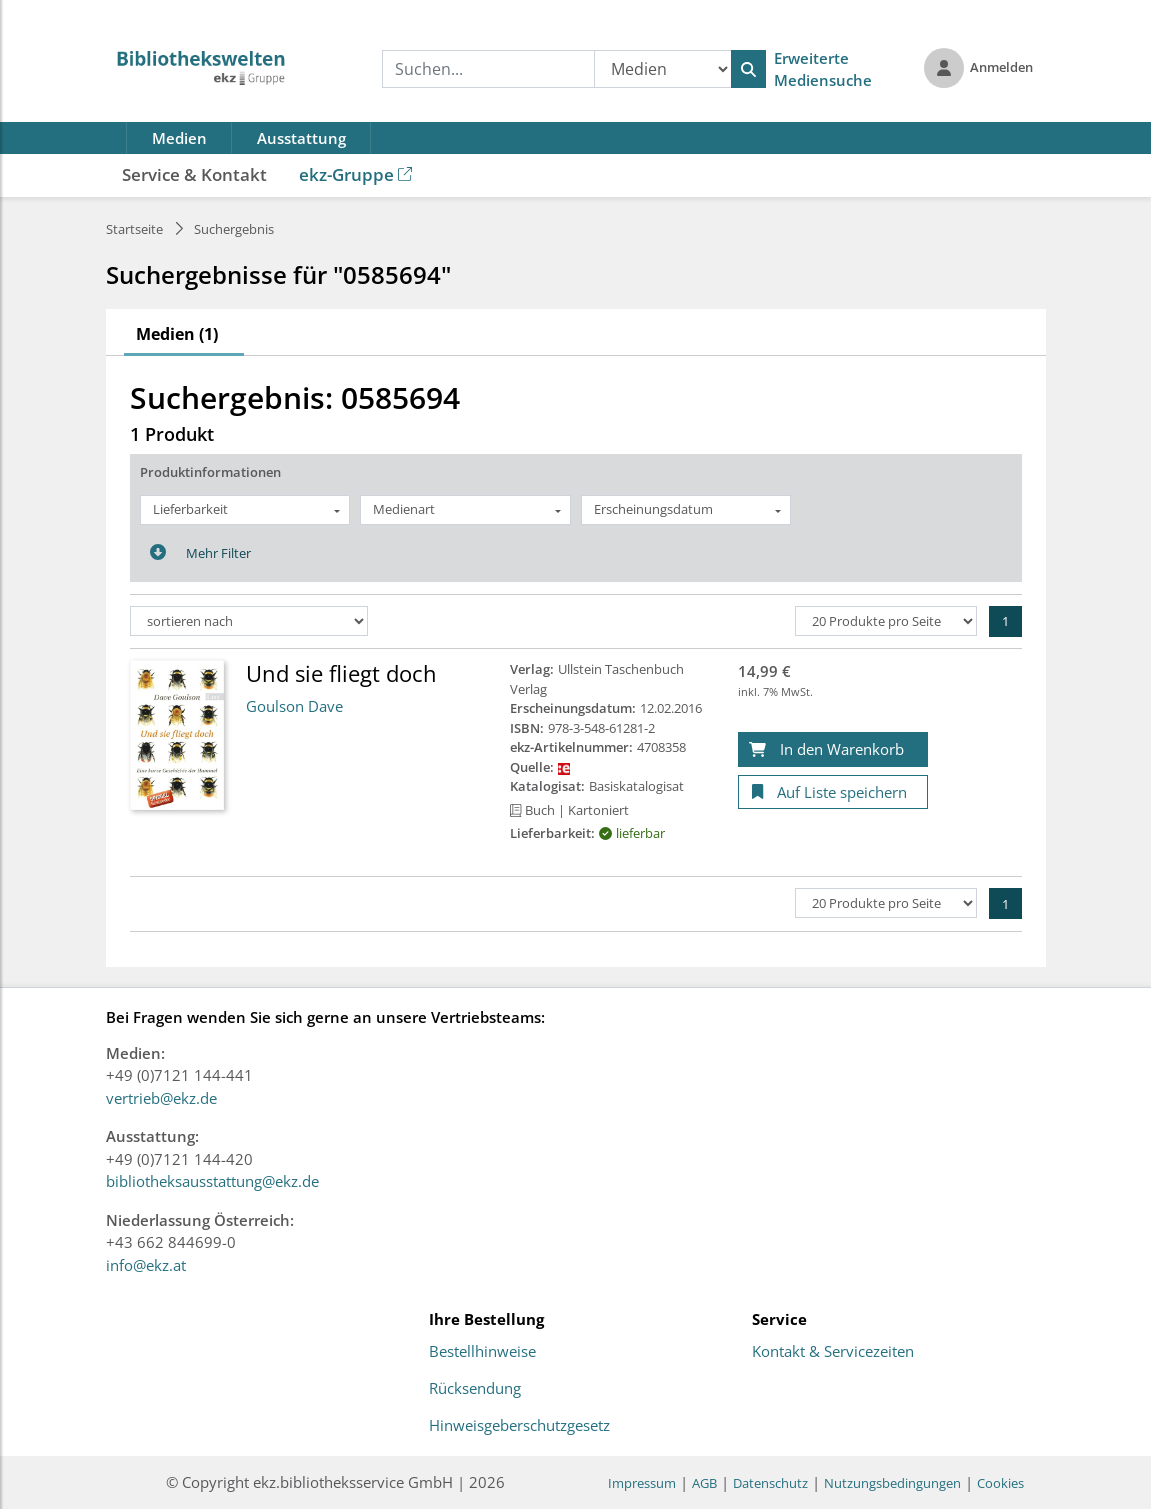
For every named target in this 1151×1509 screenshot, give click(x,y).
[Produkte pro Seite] (886, 621)
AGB (704, 1483)
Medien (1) (177, 334)
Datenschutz (770, 1483)
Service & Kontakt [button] (194, 174)
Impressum (642, 1483)
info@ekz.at (146, 1265)
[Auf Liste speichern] (833, 792)
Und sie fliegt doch (341, 673)
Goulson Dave (294, 706)
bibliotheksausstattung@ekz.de (212, 1181)
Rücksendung (475, 1389)
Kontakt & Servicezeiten (833, 1352)
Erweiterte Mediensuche (823, 69)
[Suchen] (748, 69)
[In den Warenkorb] (833, 749)
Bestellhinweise (482, 1352)
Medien (179, 138)
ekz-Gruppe (355, 174)
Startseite (134, 229)
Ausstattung (301, 138)
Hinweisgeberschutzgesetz (519, 1426)
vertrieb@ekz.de (161, 1098)
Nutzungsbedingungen (892, 1483)
